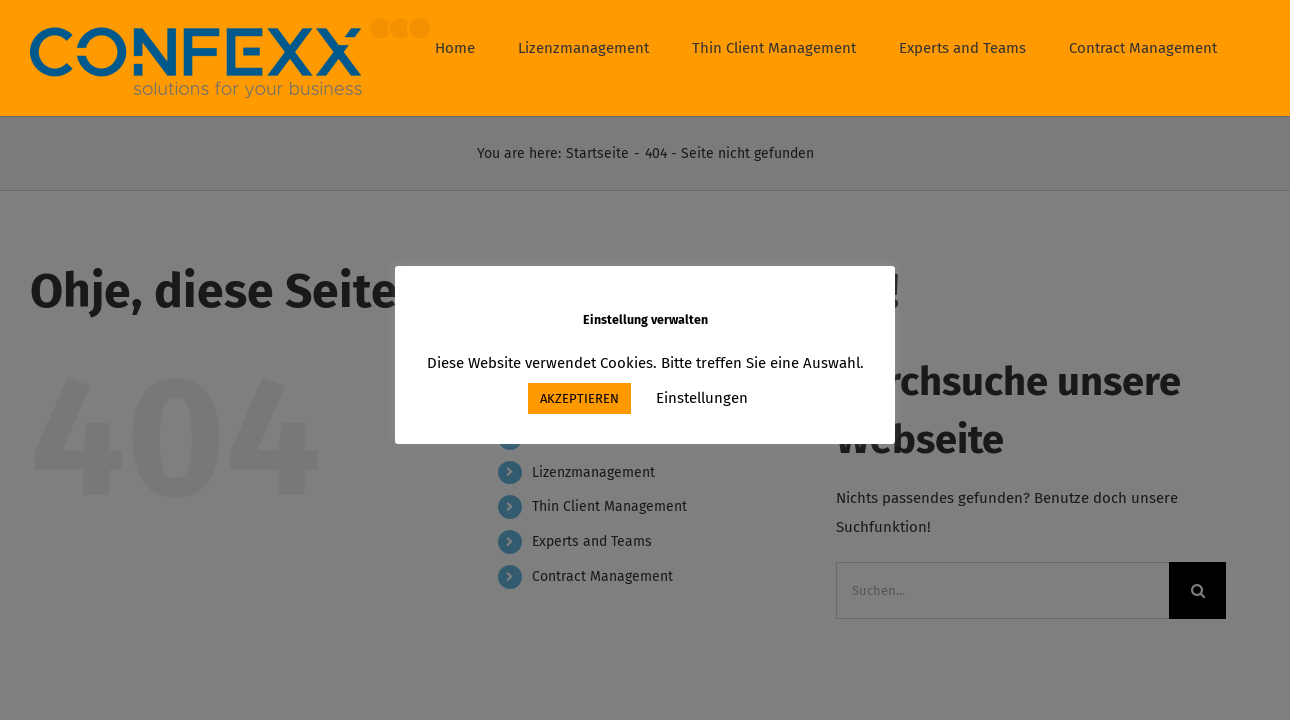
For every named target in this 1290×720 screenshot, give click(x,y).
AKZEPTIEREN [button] (579, 398)
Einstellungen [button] (702, 398)
